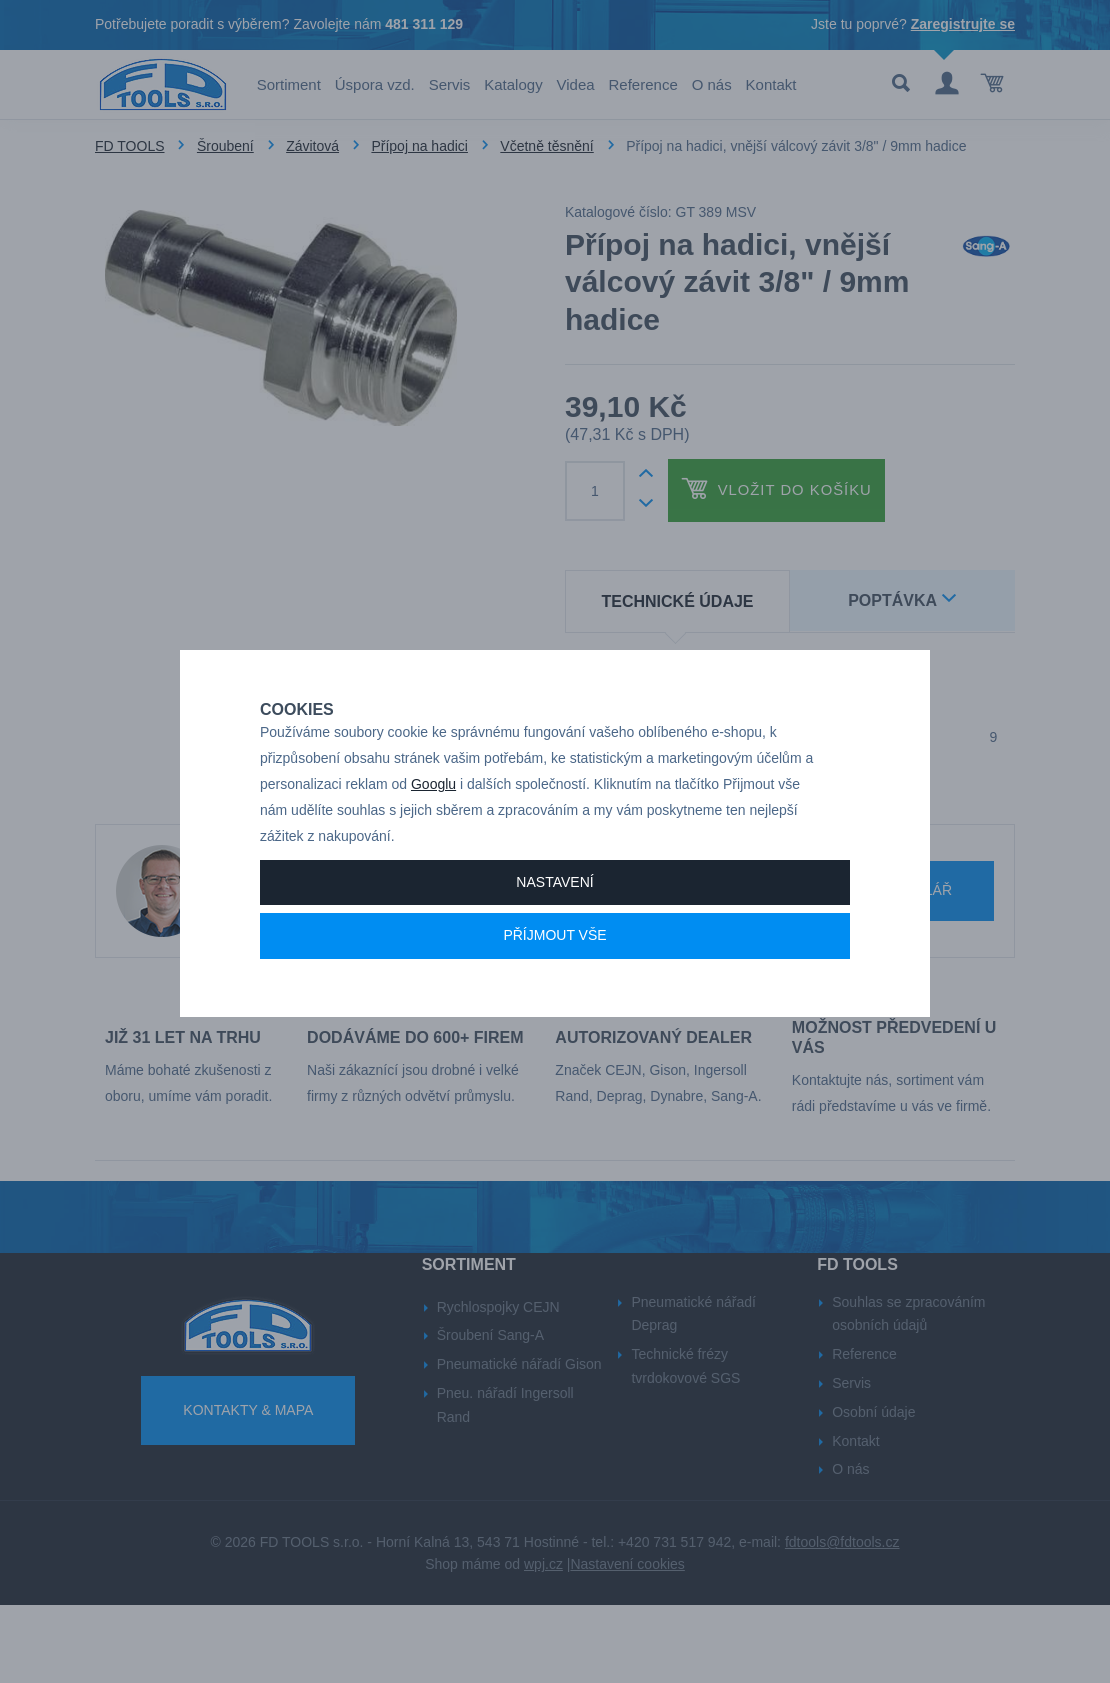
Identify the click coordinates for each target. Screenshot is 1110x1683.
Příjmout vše (554, 978)
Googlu (433, 827)
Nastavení (554, 924)
